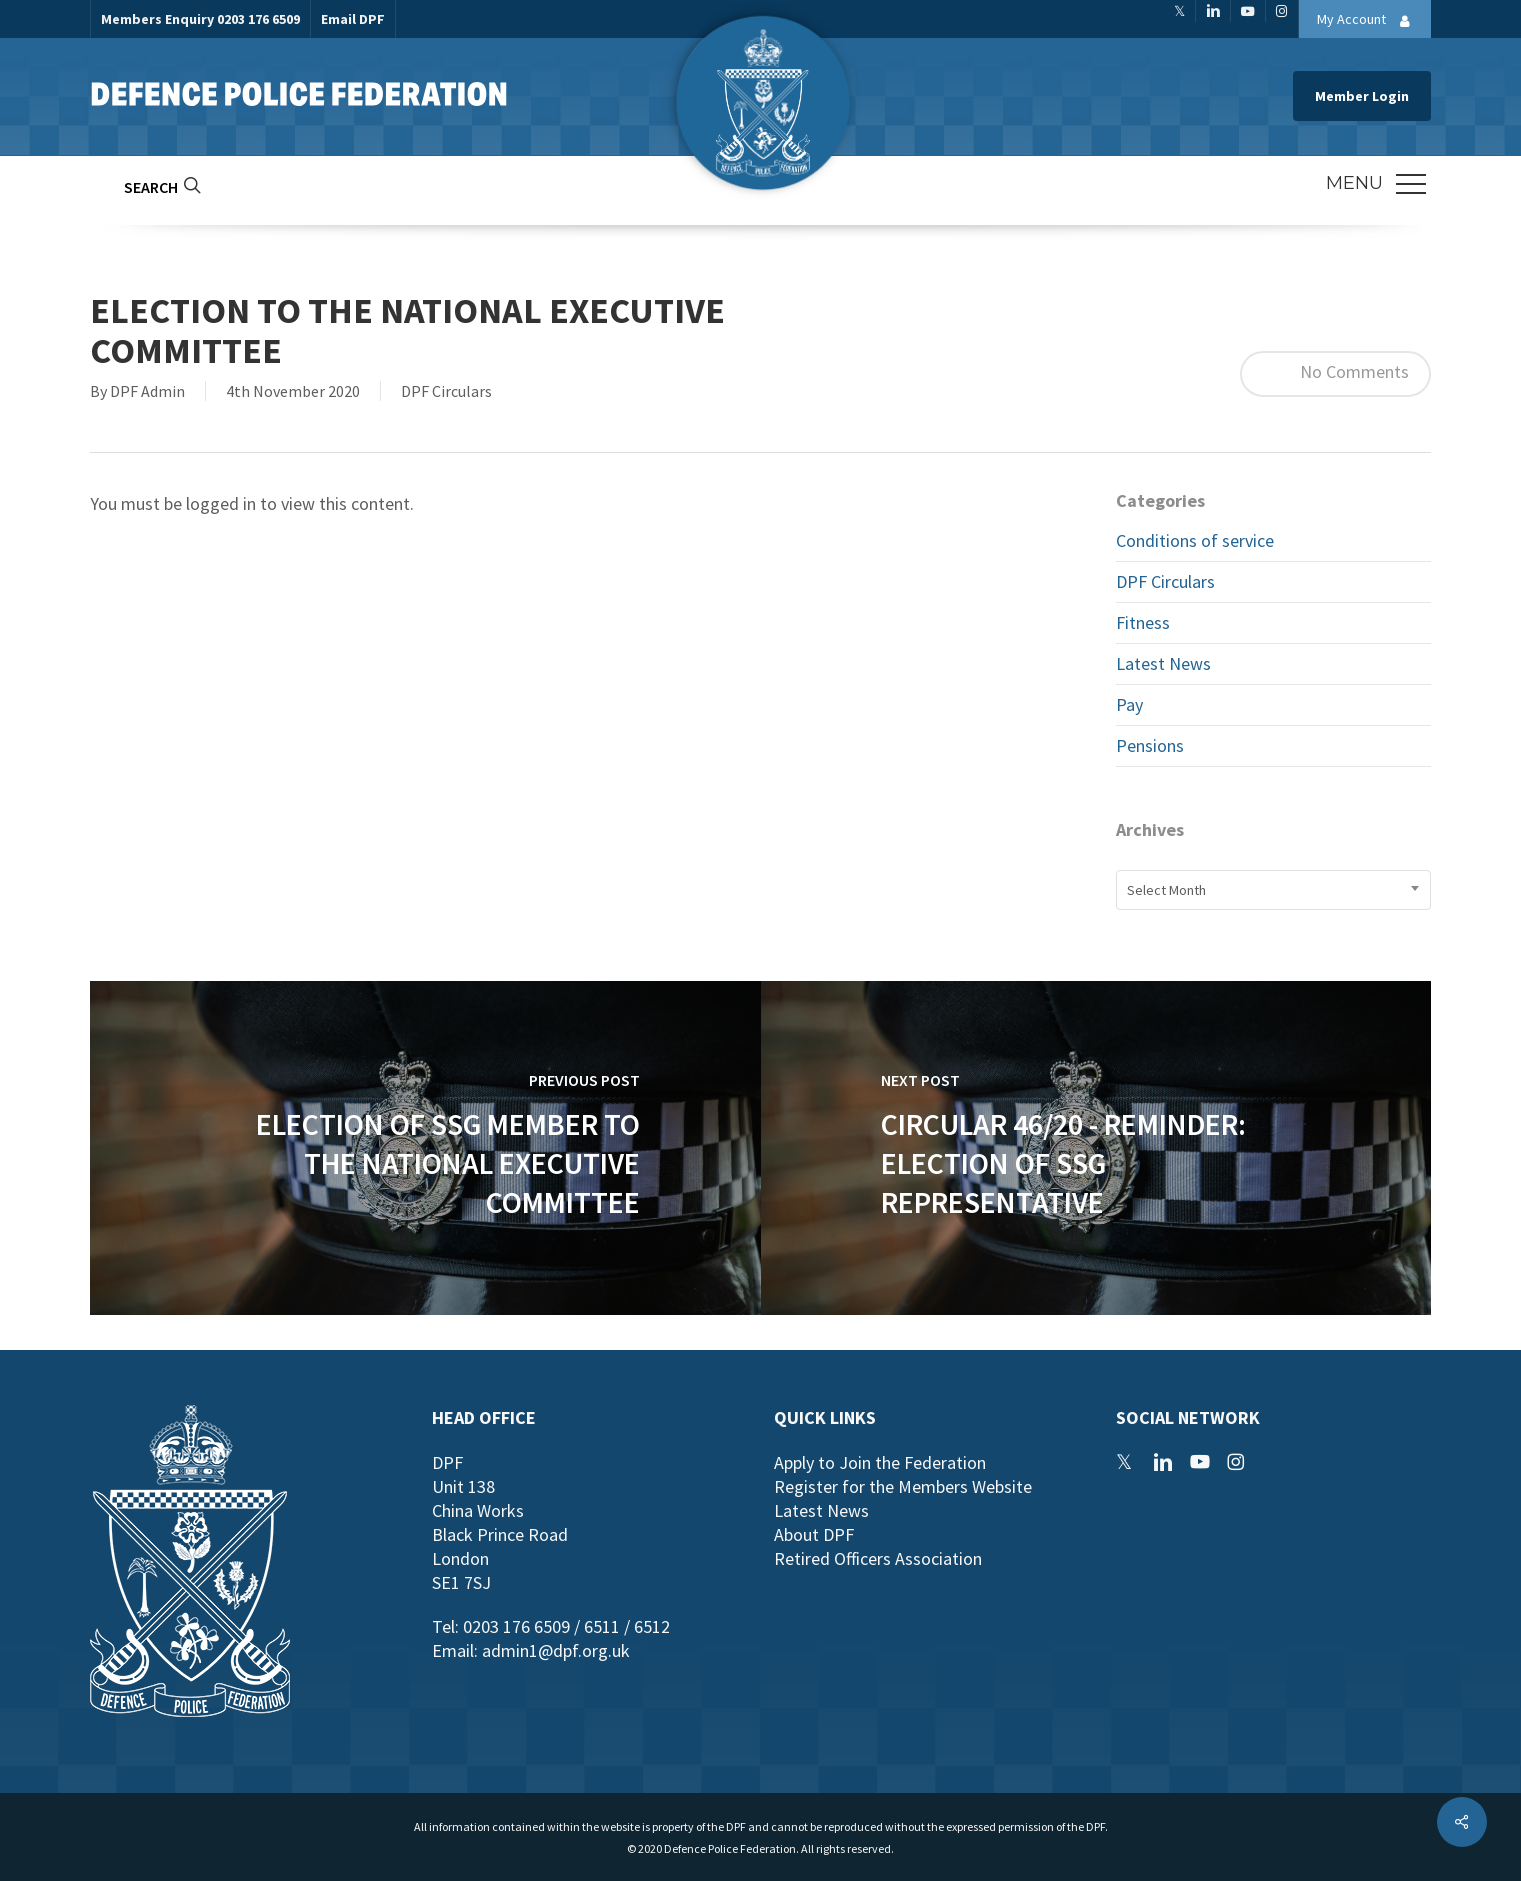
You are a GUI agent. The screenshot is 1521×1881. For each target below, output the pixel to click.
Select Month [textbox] (1166, 890)
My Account (1369, 21)
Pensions (1150, 745)
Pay (1129, 704)
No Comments (1335, 374)
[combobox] (1273, 890)
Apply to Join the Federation (880, 1462)
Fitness (1143, 622)
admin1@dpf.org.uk (556, 1650)
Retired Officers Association (878, 1558)
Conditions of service (1195, 540)
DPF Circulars (446, 391)
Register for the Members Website (903, 1486)
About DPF (814, 1534)
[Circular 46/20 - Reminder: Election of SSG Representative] (1096, 1148)
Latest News (1163, 663)
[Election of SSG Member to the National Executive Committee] (425, 1148)
